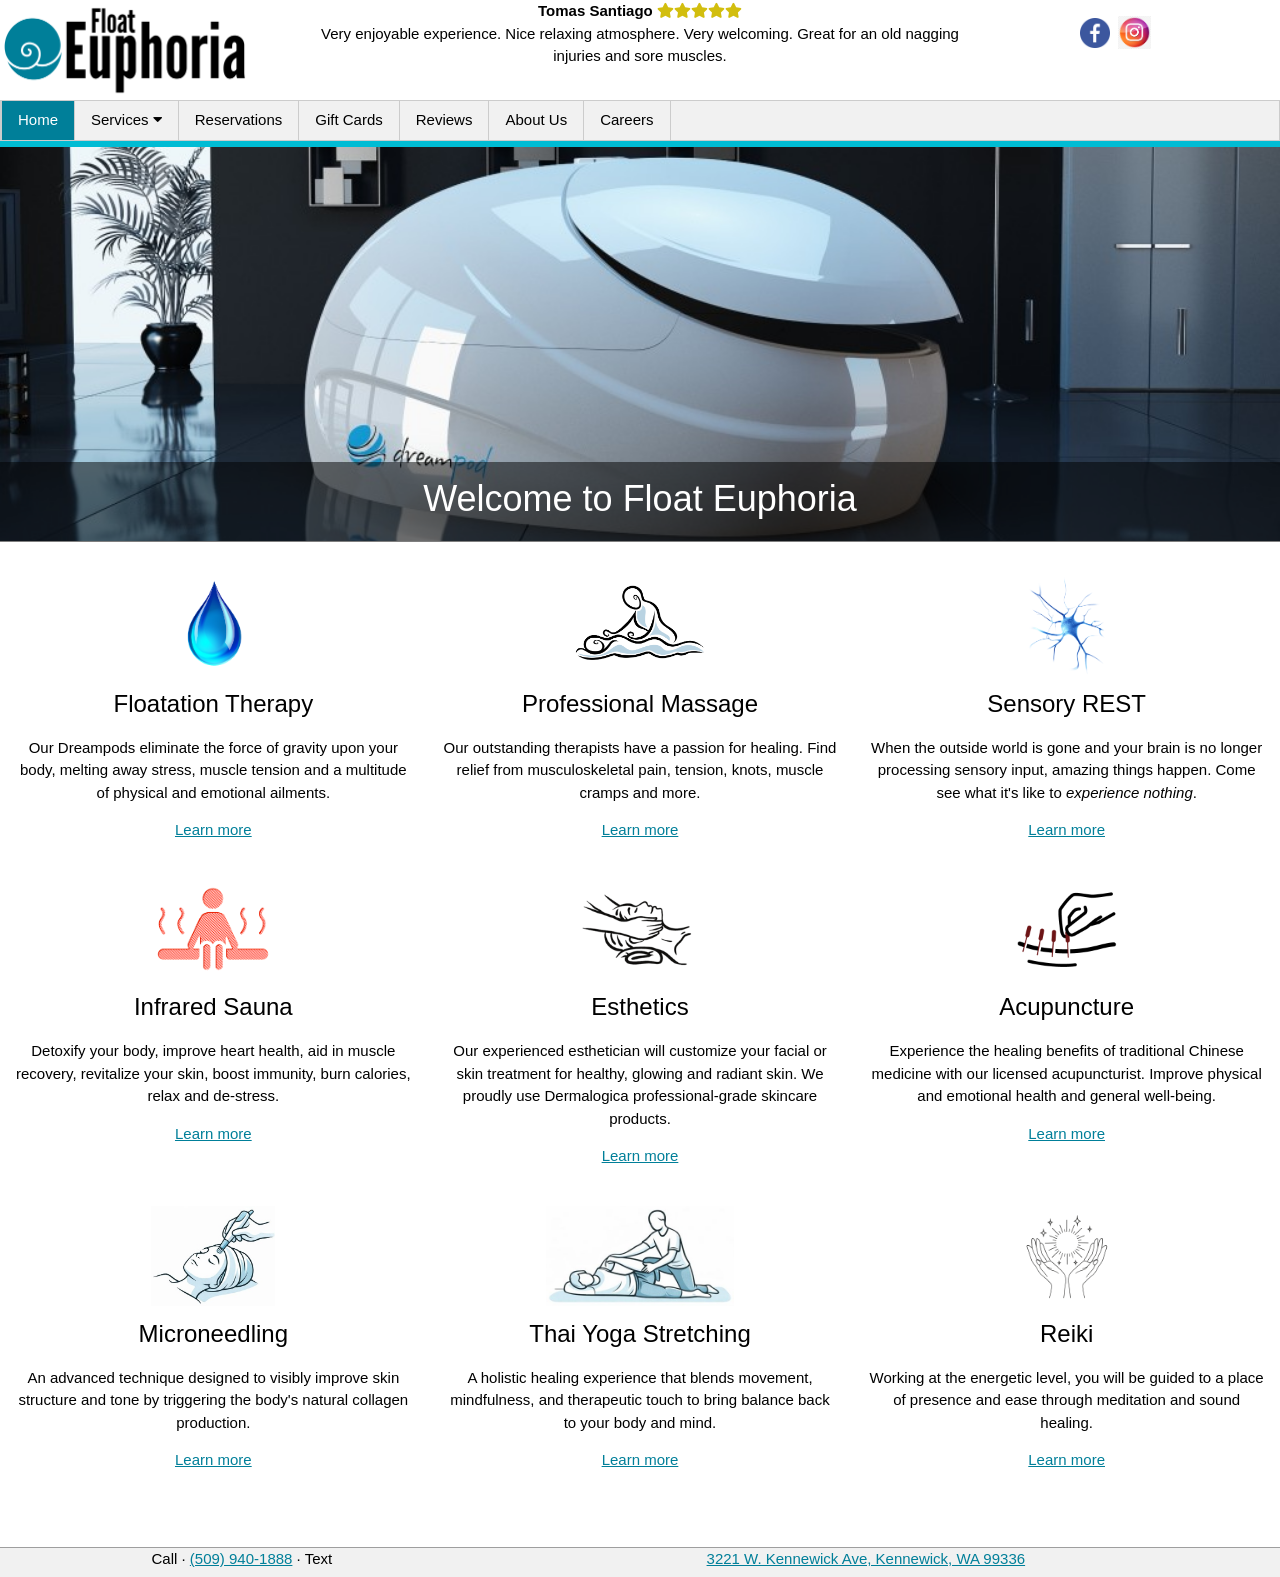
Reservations (239, 119)
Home (38, 119)
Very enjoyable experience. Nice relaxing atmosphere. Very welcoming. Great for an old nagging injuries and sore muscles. (640, 33)
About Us (536, 119)
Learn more (213, 829)
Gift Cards (349, 119)
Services (126, 119)
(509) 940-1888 (241, 1558)
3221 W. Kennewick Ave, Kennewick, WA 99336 (866, 1558)
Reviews (444, 119)
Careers (626, 119)
